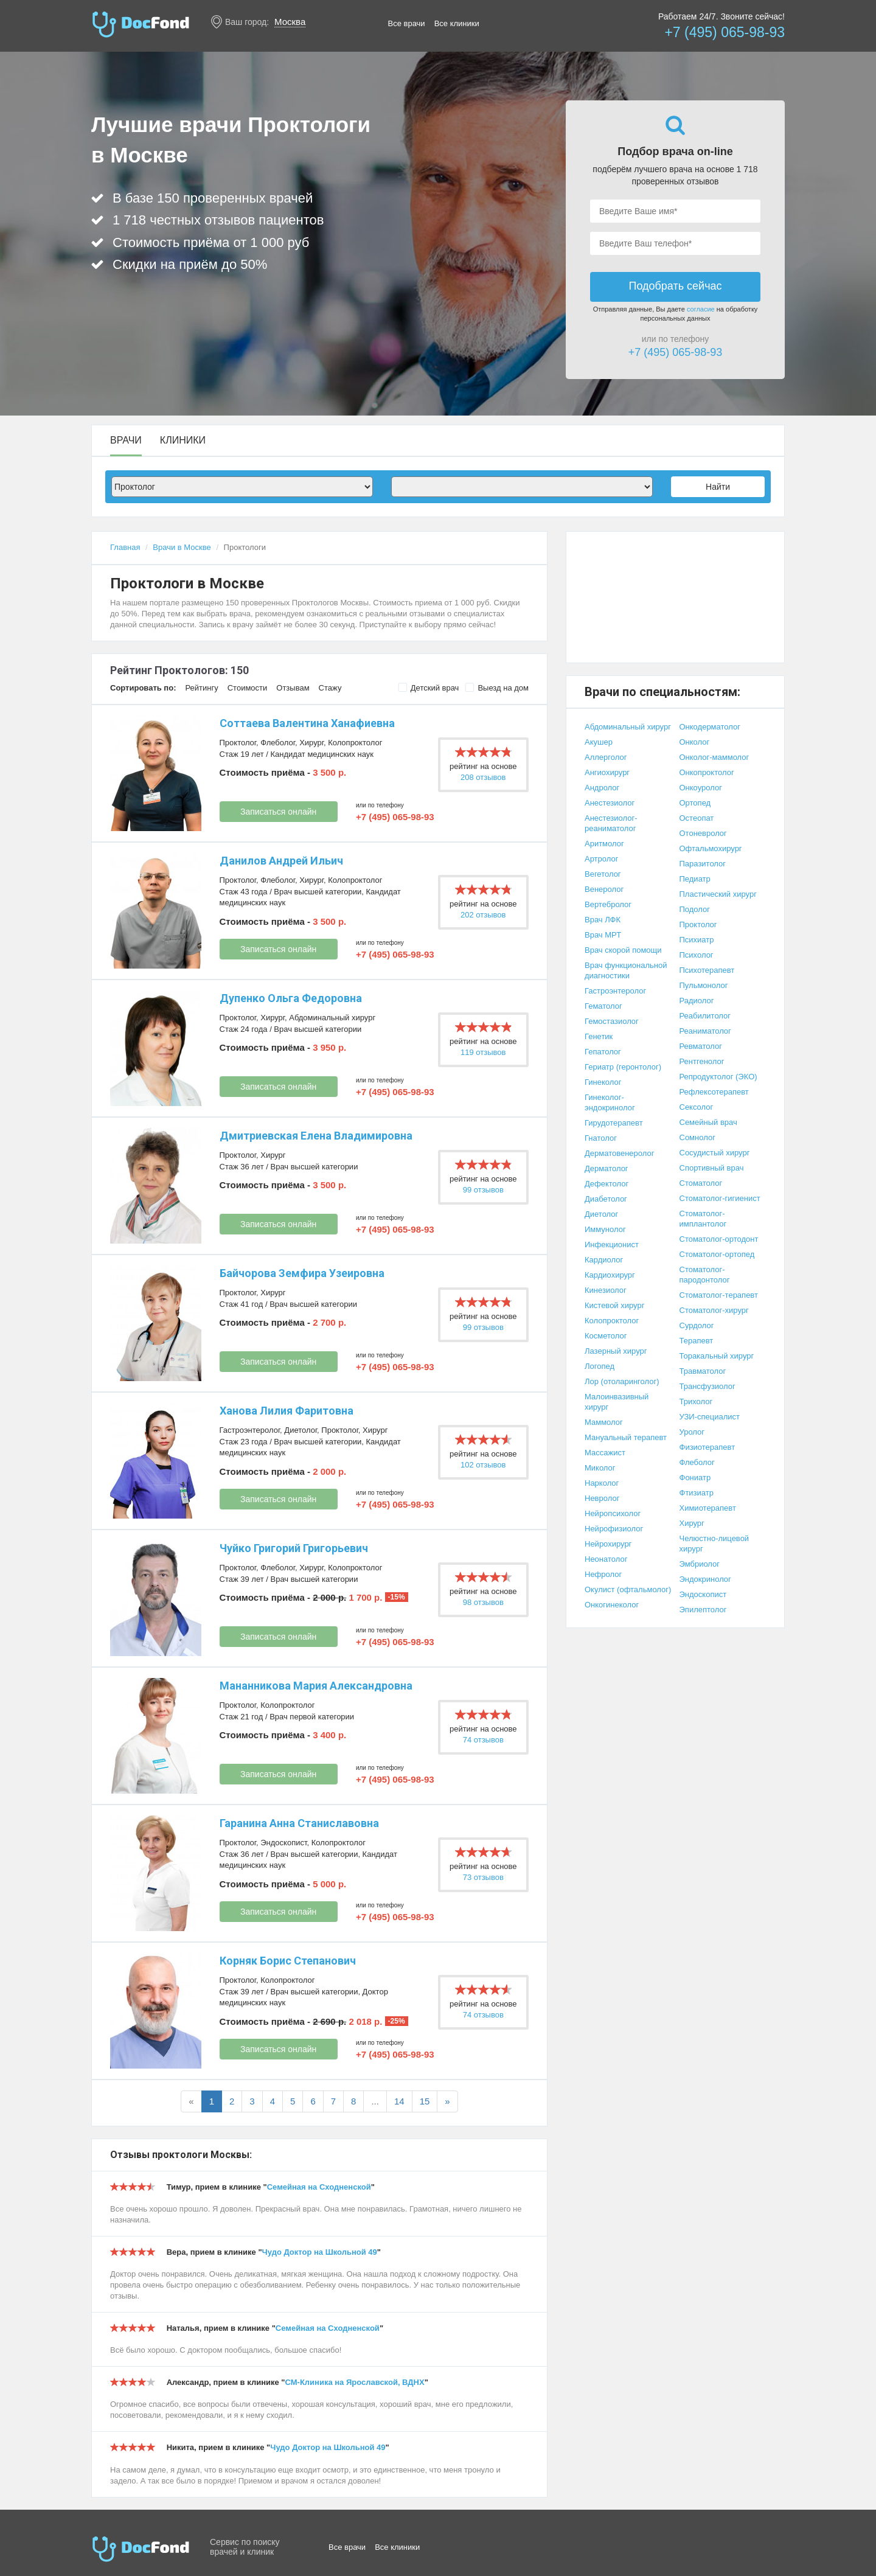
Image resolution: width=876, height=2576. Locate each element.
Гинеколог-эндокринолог (610, 1102)
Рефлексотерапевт (714, 1091)
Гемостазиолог (612, 1021)
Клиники (183, 440)
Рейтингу (201, 687)
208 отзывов (483, 777)
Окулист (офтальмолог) (628, 1589)
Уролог (692, 1431)
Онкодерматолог (710, 726)
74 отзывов (483, 1739)
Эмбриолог (700, 1563)
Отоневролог (703, 833)
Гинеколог (603, 1082)
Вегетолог (603, 874)
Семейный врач (708, 1122)
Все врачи (406, 23)
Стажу (330, 687)
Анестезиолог (609, 802)
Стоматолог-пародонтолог (705, 1274)
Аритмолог (604, 843)
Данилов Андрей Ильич (281, 860)
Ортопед (695, 802)
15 (425, 2101)
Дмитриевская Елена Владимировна (316, 1135)
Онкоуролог (701, 787)
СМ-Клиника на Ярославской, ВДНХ (355, 2382)
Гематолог (603, 1006)
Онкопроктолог (707, 772)
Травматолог (703, 1371)
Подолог (695, 909)
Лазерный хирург (616, 1351)
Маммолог (604, 1422)
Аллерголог (606, 757)
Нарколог (602, 1483)
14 (399, 2101)
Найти (718, 487)
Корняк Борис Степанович (288, 1960)
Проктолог (238, 742)
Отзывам (292, 687)
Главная (125, 547)
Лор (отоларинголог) (622, 1381)
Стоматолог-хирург (714, 1310)
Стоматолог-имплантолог (703, 1218)
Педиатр (695, 878)
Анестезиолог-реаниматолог (611, 823)
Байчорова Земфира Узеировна (302, 1273)
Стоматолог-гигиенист (720, 1198)
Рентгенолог (702, 1061)
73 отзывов (483, 1877)
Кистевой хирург (614, 1305)
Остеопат (697, 818)
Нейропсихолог (613, 1513)
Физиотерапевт (707, 1447)
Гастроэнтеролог (250, 1430)
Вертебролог (608, 904)
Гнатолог (601, 1138)
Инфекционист (612, 1244)
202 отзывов (483, 914)
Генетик (599, 1036)
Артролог (601, 858)
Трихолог (696, 1401)
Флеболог (277, 742)
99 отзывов (483, 1189)
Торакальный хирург (717, 1355)
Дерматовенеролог (619, 1153)
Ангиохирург (607, 772)
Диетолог (300, 1430)
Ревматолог (701, 1046)
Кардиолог (604, 1259)
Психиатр (697, 939)
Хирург (311, 742)
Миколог (600, 1467)
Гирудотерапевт (614, 1122)
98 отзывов (483, 1602)
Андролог (602, 787)
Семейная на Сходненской (319, 2186)
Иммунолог (605, 1229)
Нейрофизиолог (614, 1528)
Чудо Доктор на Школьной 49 (319, 2252)
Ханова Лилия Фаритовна (286, 1410)
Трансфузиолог (707, 1386)
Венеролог (604, 889)
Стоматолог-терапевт (719, 1295)
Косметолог (606, 1335)
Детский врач (428, 687)
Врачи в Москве (181, 547)
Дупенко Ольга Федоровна (291, 998)
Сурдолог (697, 1325)
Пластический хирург (718, 894)
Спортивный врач (712, 1167)
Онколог (695, 742)
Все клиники (456, 23)
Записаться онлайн (278, 811)
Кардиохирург (610, 1274)
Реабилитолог (705, 1015)
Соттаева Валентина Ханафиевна (307, 723)
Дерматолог (606, 1168)
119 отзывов (483, 1052)
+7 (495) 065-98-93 (724, 32)
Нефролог (603, 1574)
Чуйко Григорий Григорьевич (294, 1548)
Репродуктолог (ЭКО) (718, 1076)
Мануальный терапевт (626, 1437)
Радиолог (697, 1000)
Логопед (599, 1366)
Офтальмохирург (711, 848)
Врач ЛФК (602, 919)
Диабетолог (606, 1198)
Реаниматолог (705, 1031)
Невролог (602, 1498)
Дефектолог (606, 1183)
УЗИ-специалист (710, 1416)
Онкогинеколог (612, 1604)
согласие (701, 309)
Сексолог (697, 1107)
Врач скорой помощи (623, 950)
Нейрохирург (608, 1543)
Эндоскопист (283, 1842)
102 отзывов (483, 1464)
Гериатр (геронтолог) (623, 1066)
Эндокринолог (705, 1579)
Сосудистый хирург (715, 1152)
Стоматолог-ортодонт (719, 1239)
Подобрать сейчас (674, 286)
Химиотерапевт (708, 1508)
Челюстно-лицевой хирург (714, 1543)
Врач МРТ (603, 934)
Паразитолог (703, 863)
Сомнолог (697, 1137)
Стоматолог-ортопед (717, 1254)
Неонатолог (606, 1559)
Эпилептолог (703, 1609)
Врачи (126, 440)
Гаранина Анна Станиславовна (299, 1823)
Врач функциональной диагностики (626, 970)
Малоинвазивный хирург (616, 1402)
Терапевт (697, 1340)
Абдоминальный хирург (332, 1017)
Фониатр (695, 1477)
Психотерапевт (707, 970)
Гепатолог (603, 1051)
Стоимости (248, 687)
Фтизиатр (697, 1492)
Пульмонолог (704, 985)
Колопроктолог (355, 742)
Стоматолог (701, 1183)
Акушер (599, 742)
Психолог (697, 954)
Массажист (605, 1452)
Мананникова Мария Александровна (316, 1685)
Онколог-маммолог (714, 757)
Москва (289, 21)
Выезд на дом (497, 687)
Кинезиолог (606, 1290)
